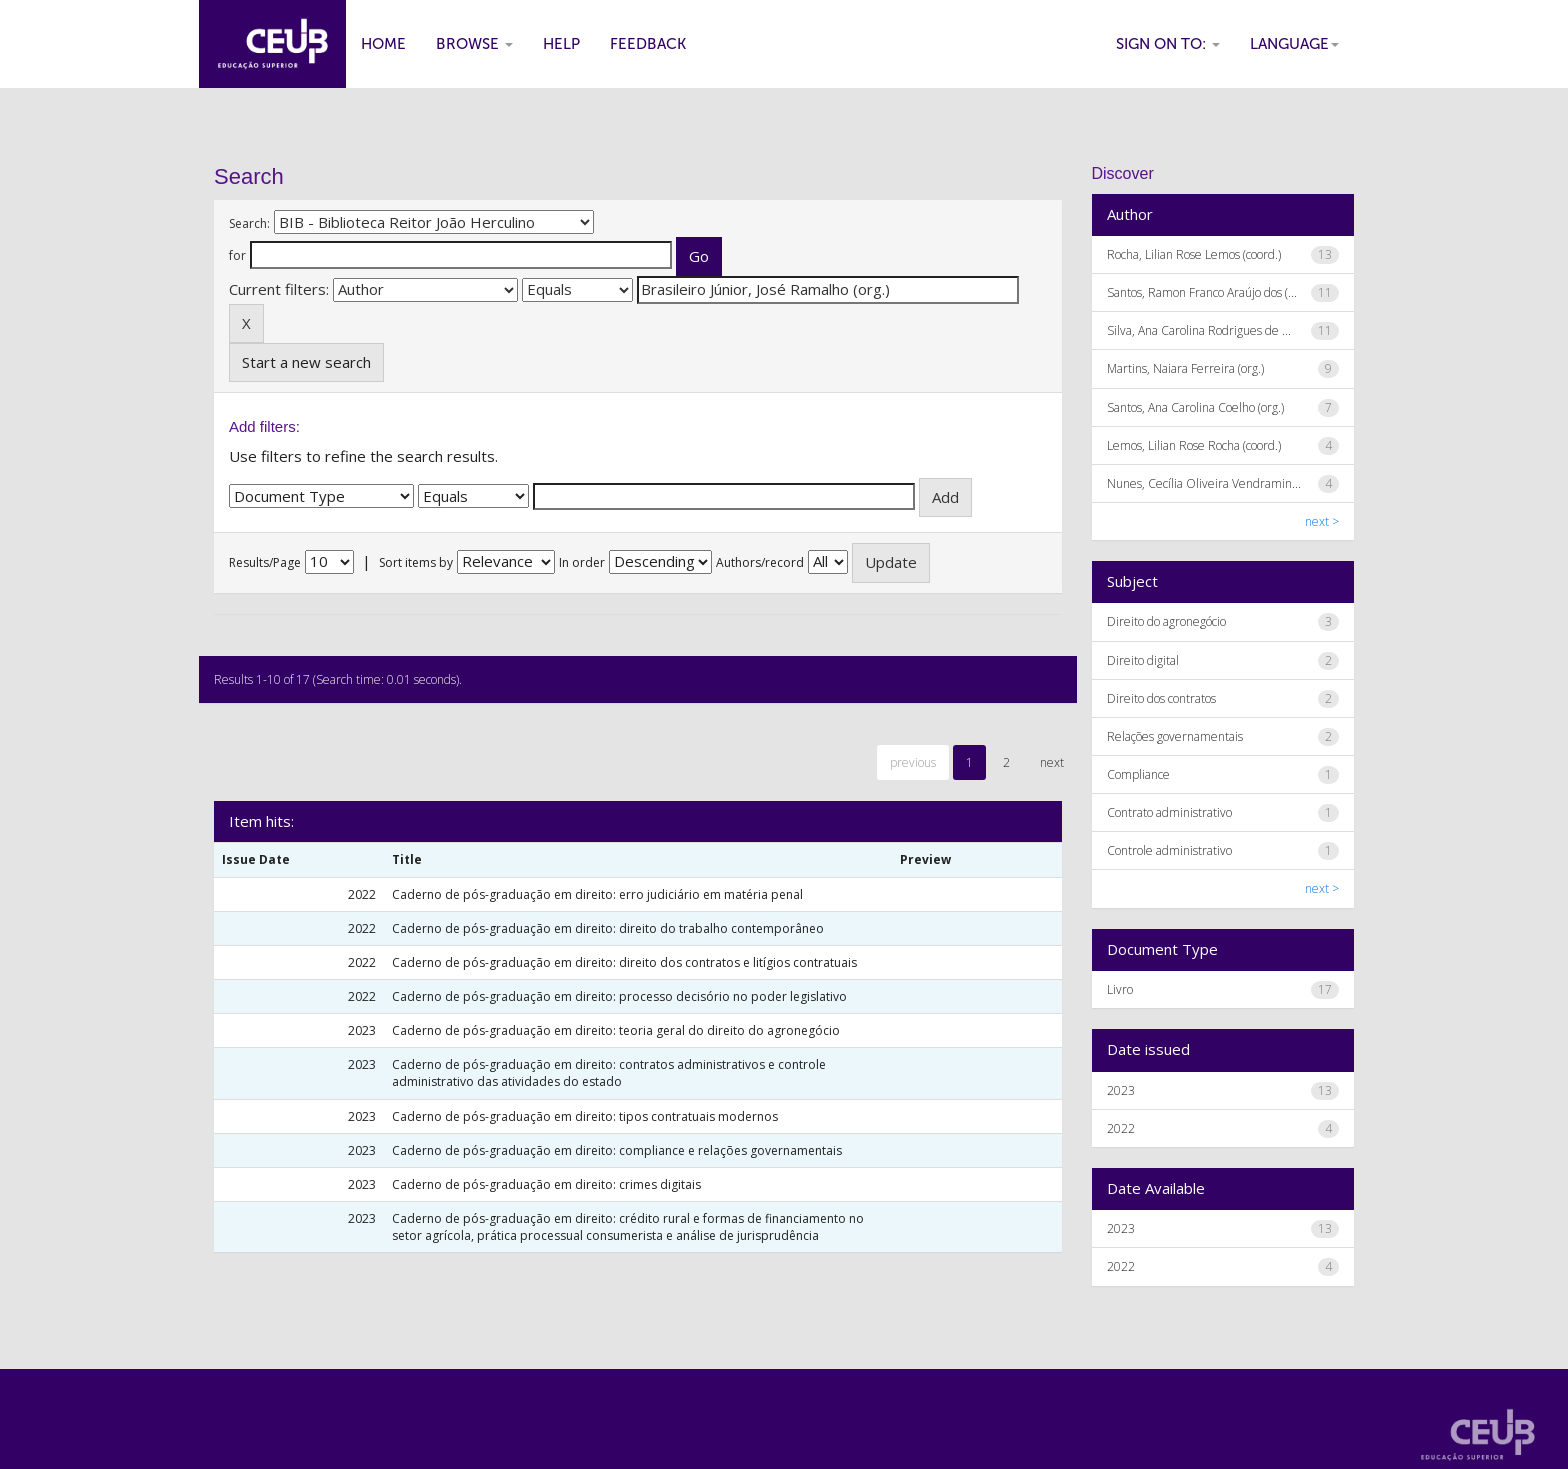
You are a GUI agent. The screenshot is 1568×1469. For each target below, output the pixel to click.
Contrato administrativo (1169, 812)
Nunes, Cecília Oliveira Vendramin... (1204, 483)
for (237, 255)
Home (383, 44)
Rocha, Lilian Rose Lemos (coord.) (1194, 254)
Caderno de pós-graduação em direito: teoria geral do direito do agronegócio (616, 1030)
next (1052, 762)
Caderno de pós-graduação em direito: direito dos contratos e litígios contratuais (624, 962)
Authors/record (760, 562)
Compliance (1138, 774)
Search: (249, 223)
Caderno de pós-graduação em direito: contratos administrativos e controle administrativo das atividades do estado (609, 1073)
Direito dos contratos (1161, 698)
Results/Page (265, 562)
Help (561, 44)
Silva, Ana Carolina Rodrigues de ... (1199, 330)
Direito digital (1143, 660)
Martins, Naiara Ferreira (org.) (1185, 368)
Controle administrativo (1169, 850)
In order (582, 562)
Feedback (648, 44)
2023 (1121, 1090)
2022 (1121, 1128)
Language (1294, 44)
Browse (474, 44)
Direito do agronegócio (1166, 621)
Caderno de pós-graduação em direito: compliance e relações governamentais (617, 1150)
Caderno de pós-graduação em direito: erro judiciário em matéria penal (597, 894)
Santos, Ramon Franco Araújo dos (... (1202, 292)
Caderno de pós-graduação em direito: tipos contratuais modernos (585, 1116)
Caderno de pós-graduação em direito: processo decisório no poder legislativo (619, 996)
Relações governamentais (1175, 736)
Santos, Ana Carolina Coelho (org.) (1195, 407)
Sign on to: (1168, 44)
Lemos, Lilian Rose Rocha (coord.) (1194, 445)
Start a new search (306, 362)
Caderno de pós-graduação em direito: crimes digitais (546, 1184)
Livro (1120, 989)
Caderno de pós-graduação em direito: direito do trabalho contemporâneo (608, 928)
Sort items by (416, 562)
